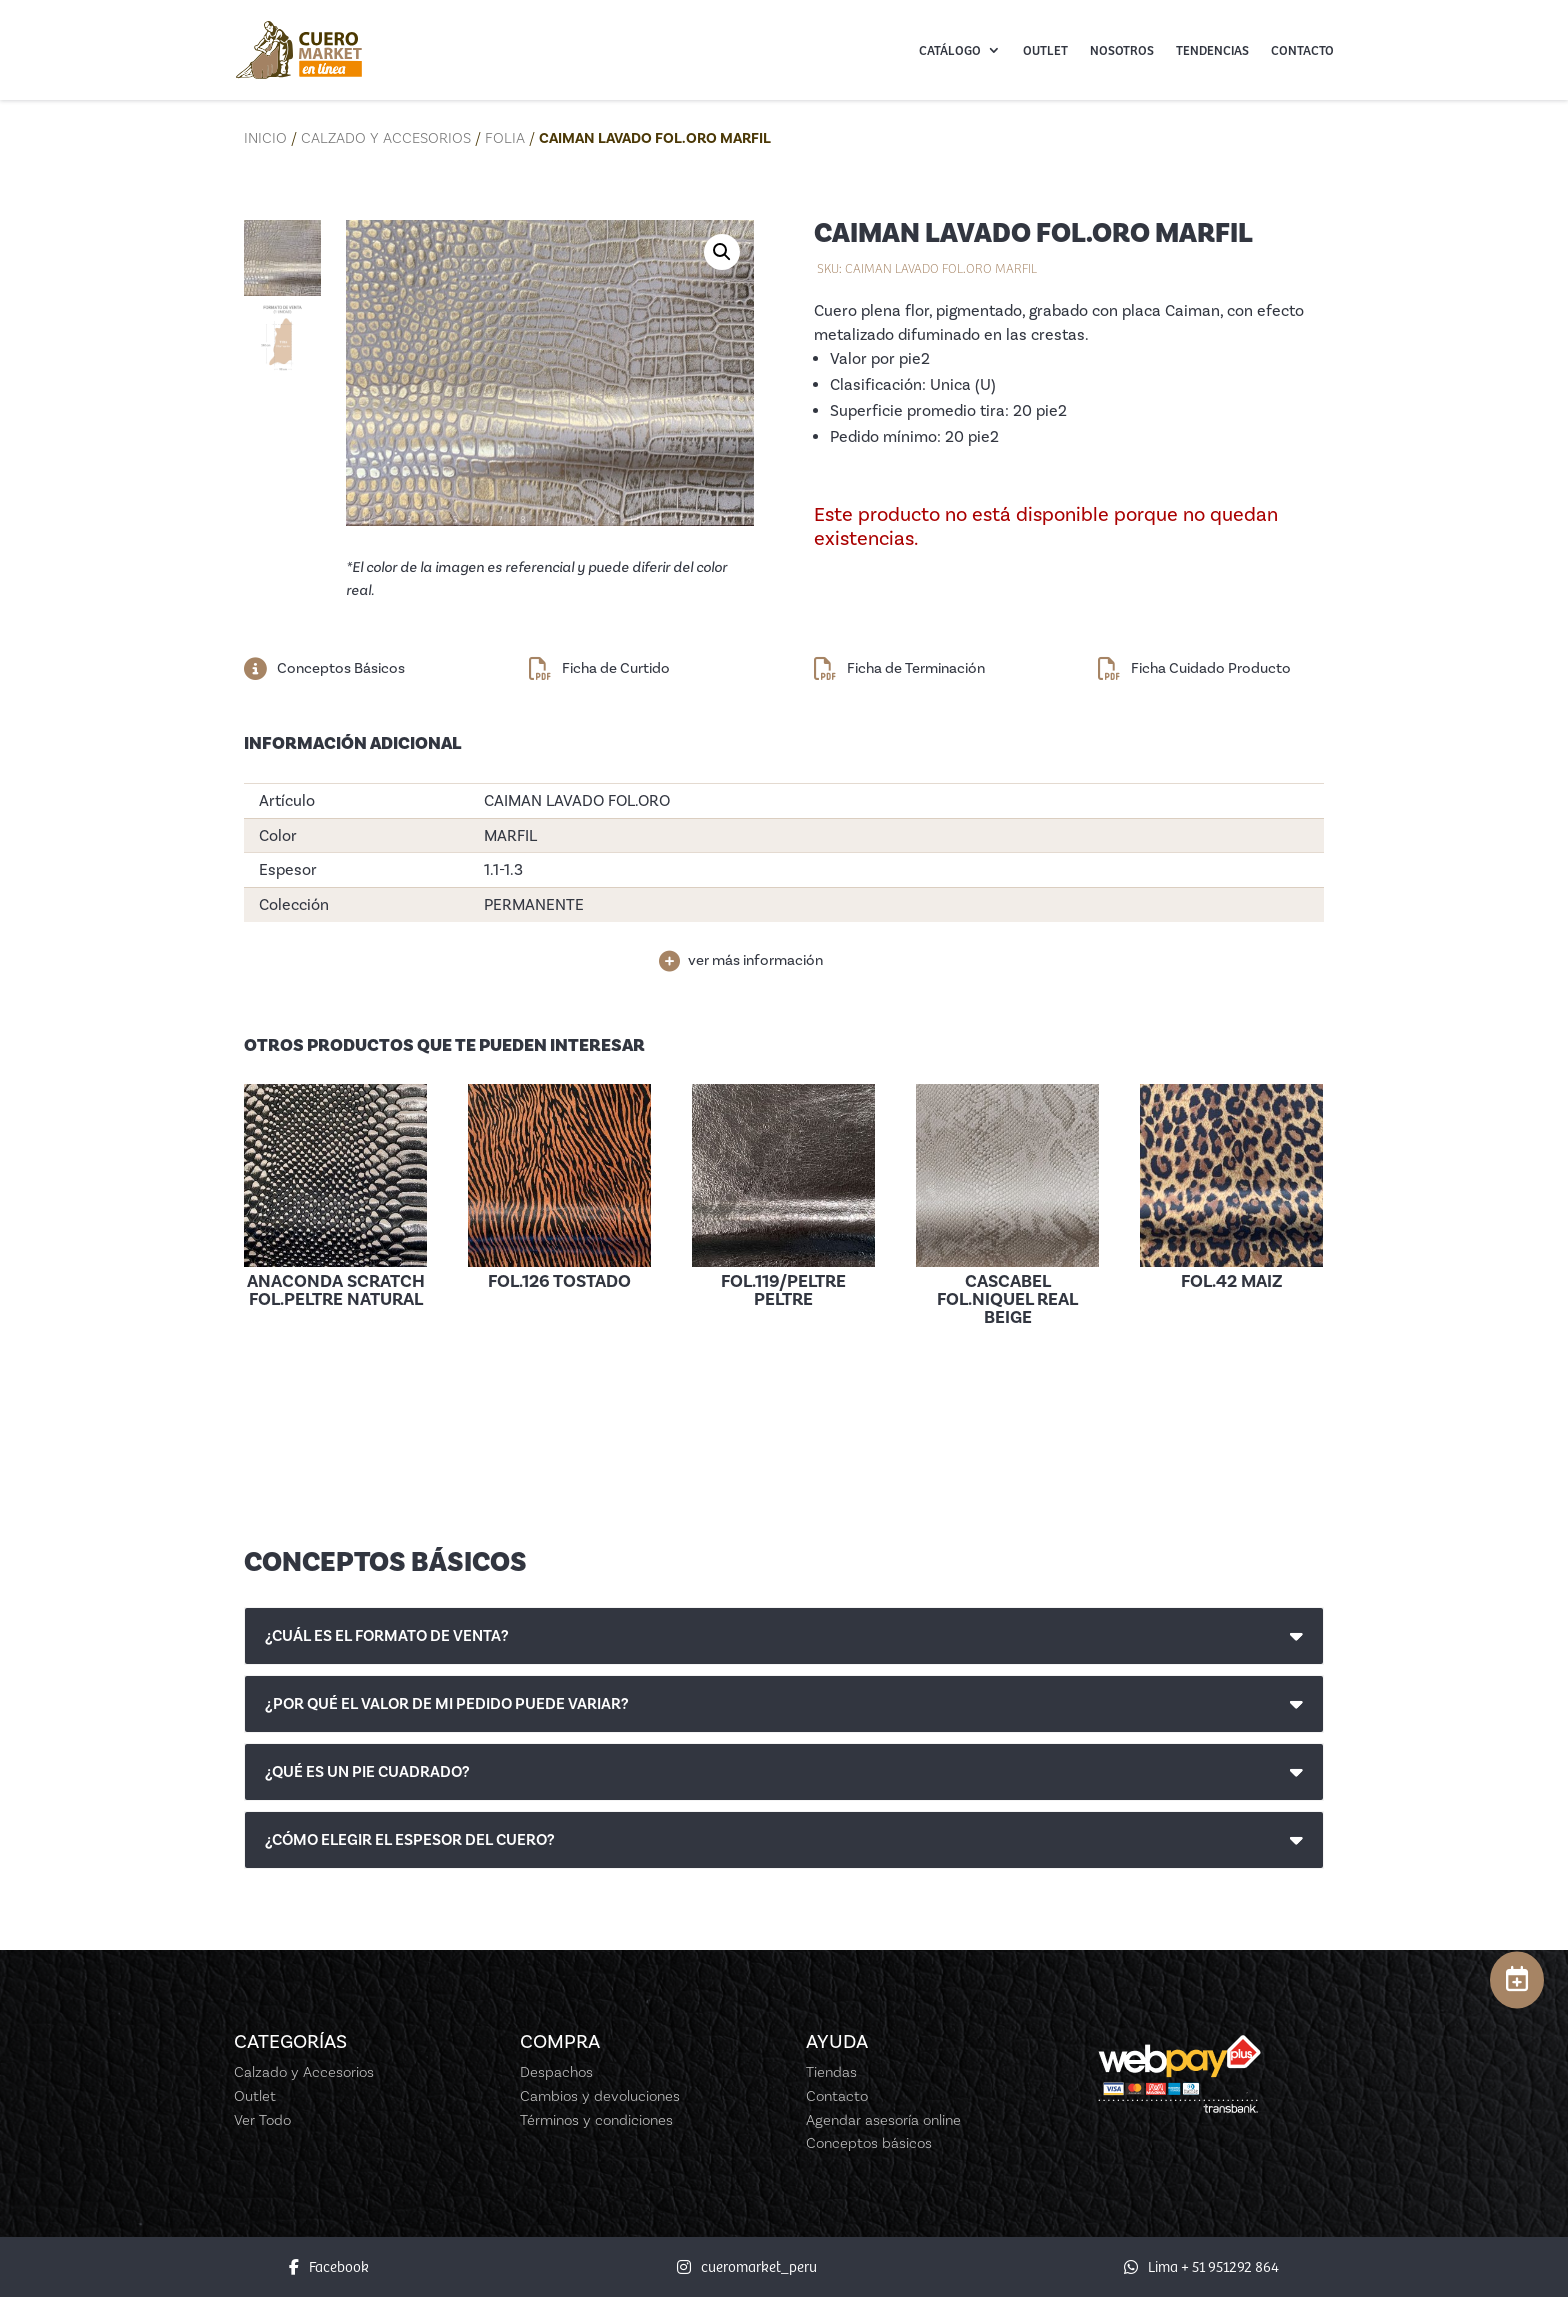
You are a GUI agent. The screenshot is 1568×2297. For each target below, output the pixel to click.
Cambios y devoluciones (600, 2096)
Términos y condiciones (596, 2120)
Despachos (556, 2072)
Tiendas (831, 2072)
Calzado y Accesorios (386, 138)
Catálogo (950, 50)
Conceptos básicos (869, 2143)
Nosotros (1122, 50)
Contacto (1302, 50)
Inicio (265, 138)
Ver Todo (262, 2120)
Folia (505, 138)
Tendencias (1212, 50)
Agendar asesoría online (883, 2120)
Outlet (1045, 50)
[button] (722, 252)
